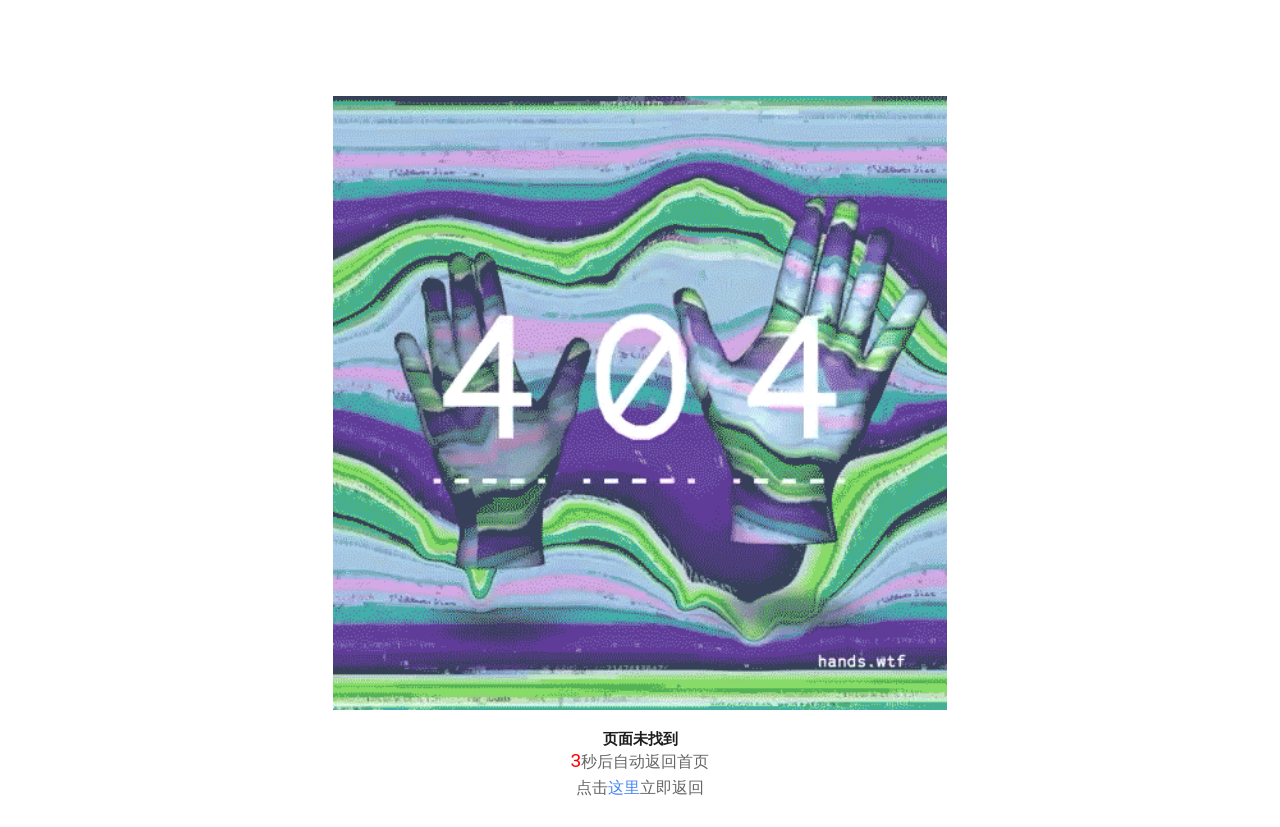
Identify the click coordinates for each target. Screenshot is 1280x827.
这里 (624, 787)
